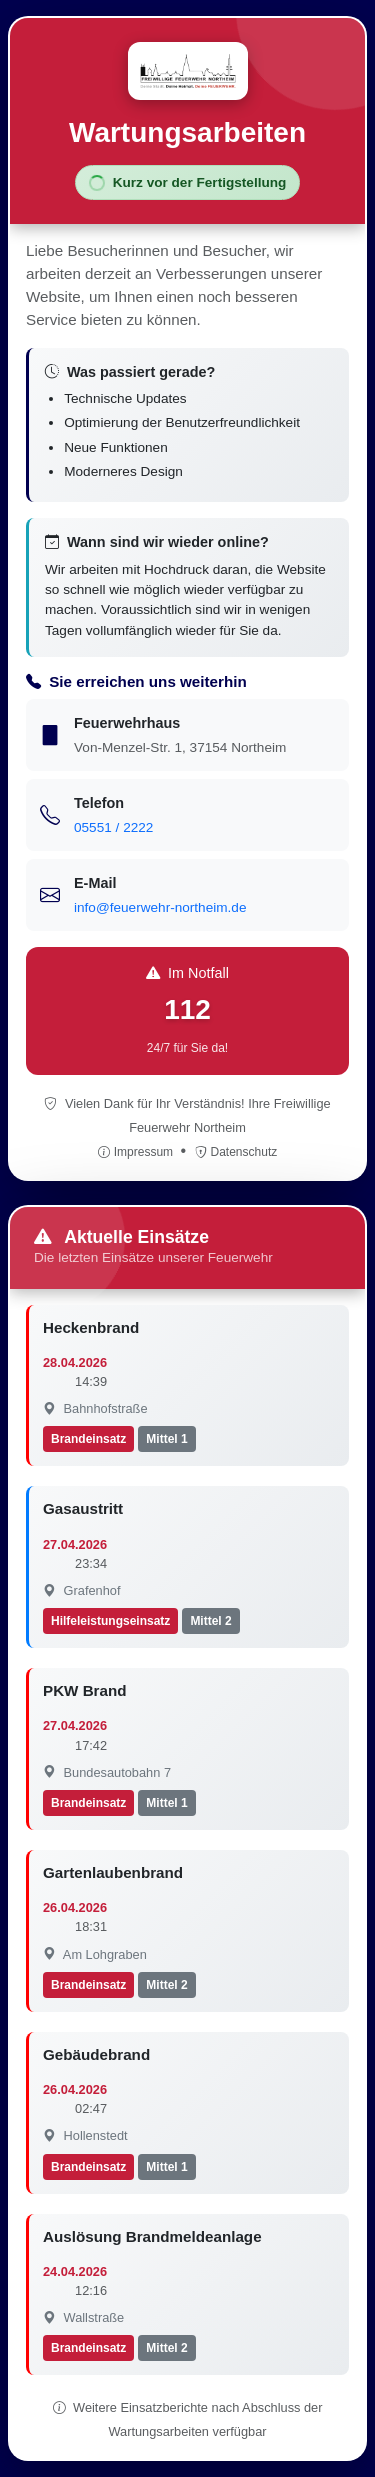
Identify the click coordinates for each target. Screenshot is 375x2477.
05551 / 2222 (113, 827)
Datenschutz (236, 1152)
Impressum (137, 1152)
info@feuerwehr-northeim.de (160, 907)
